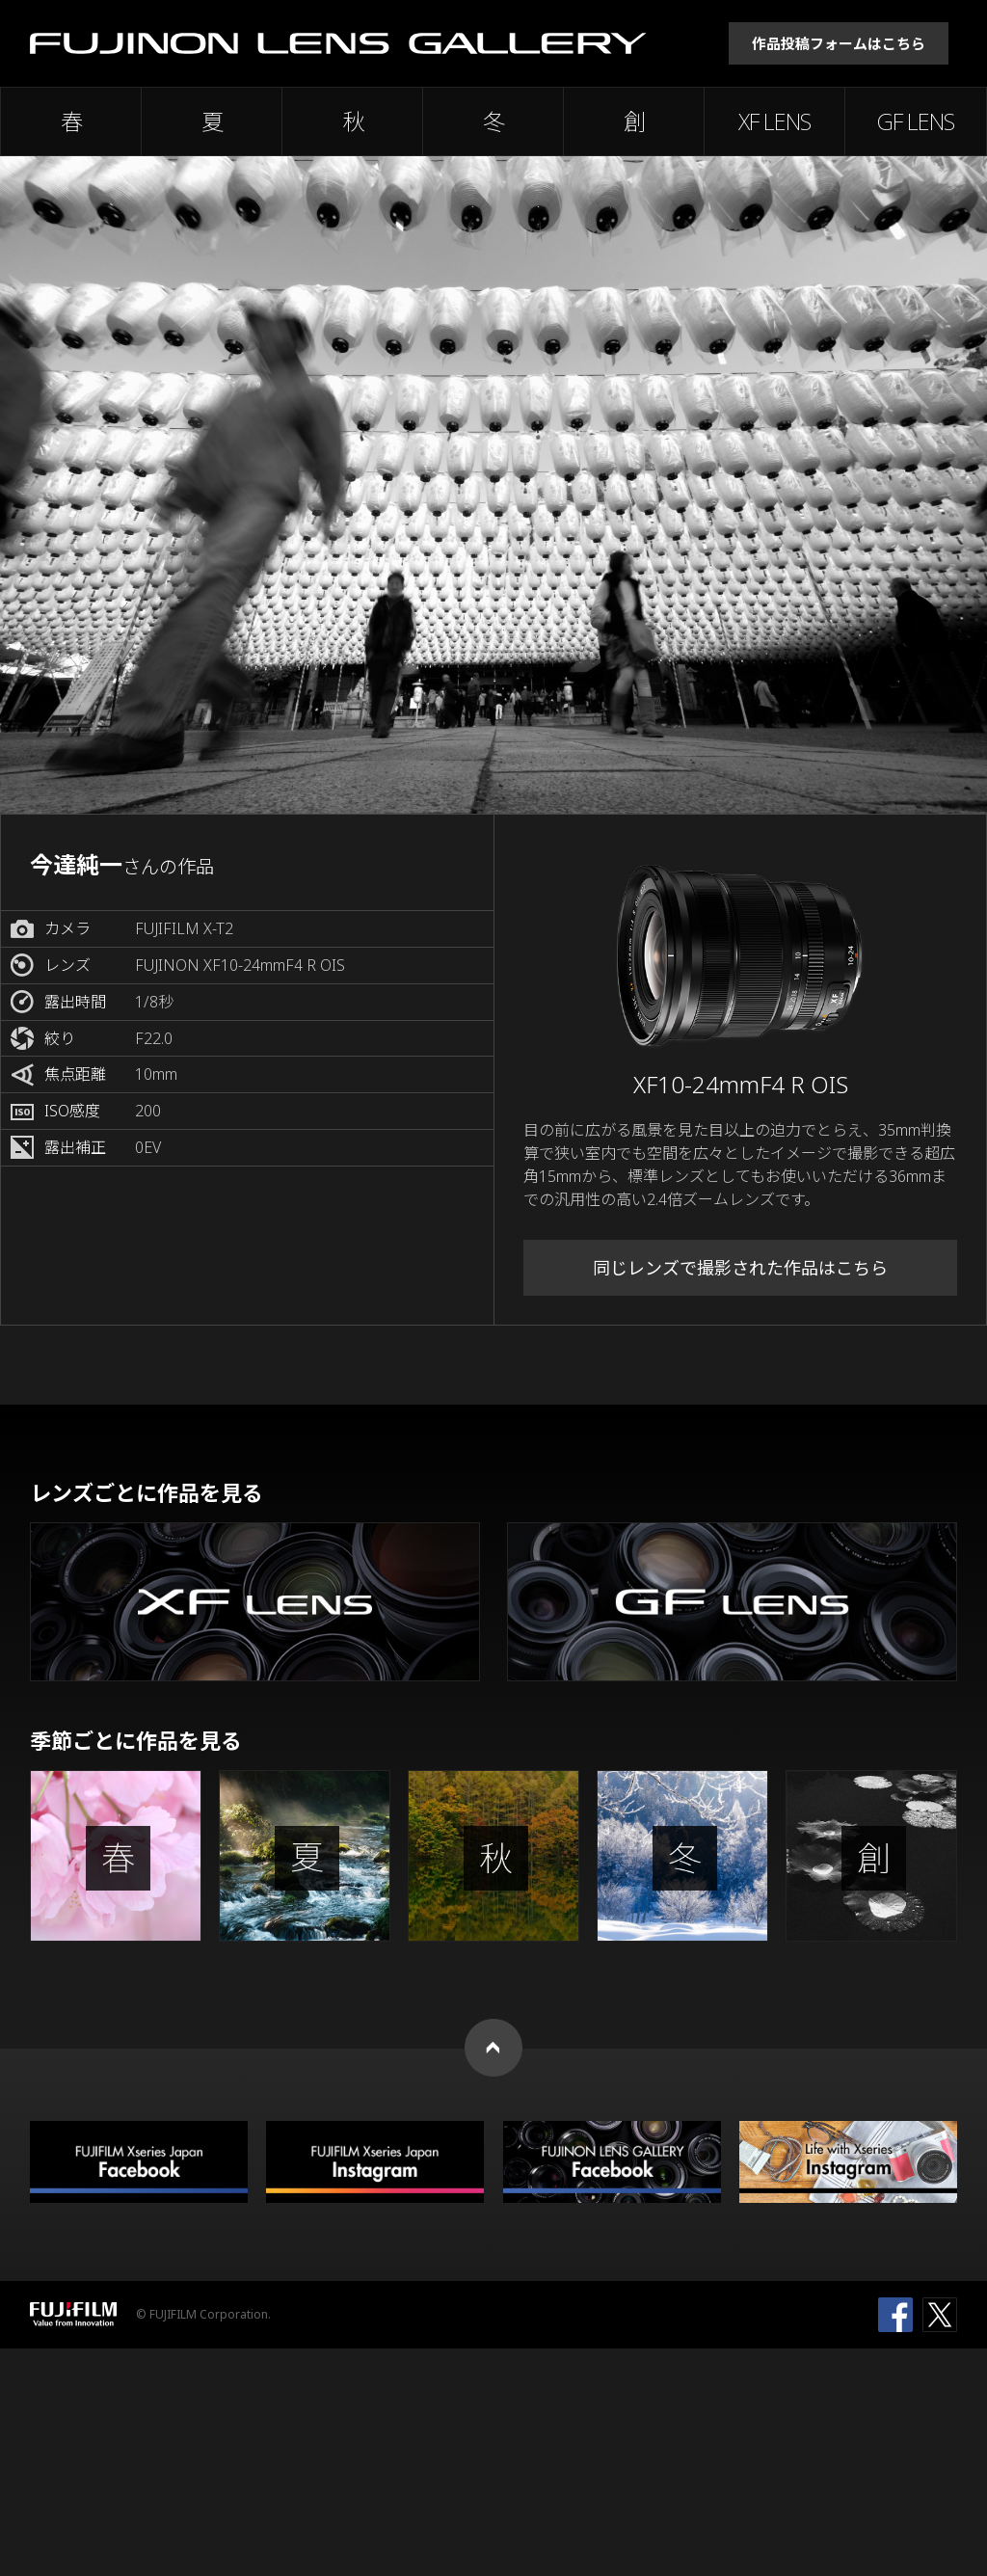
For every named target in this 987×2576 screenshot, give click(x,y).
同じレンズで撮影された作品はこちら (740, 1267)
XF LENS (774, 121)
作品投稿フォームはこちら (838, 43)
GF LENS (915, 121)
